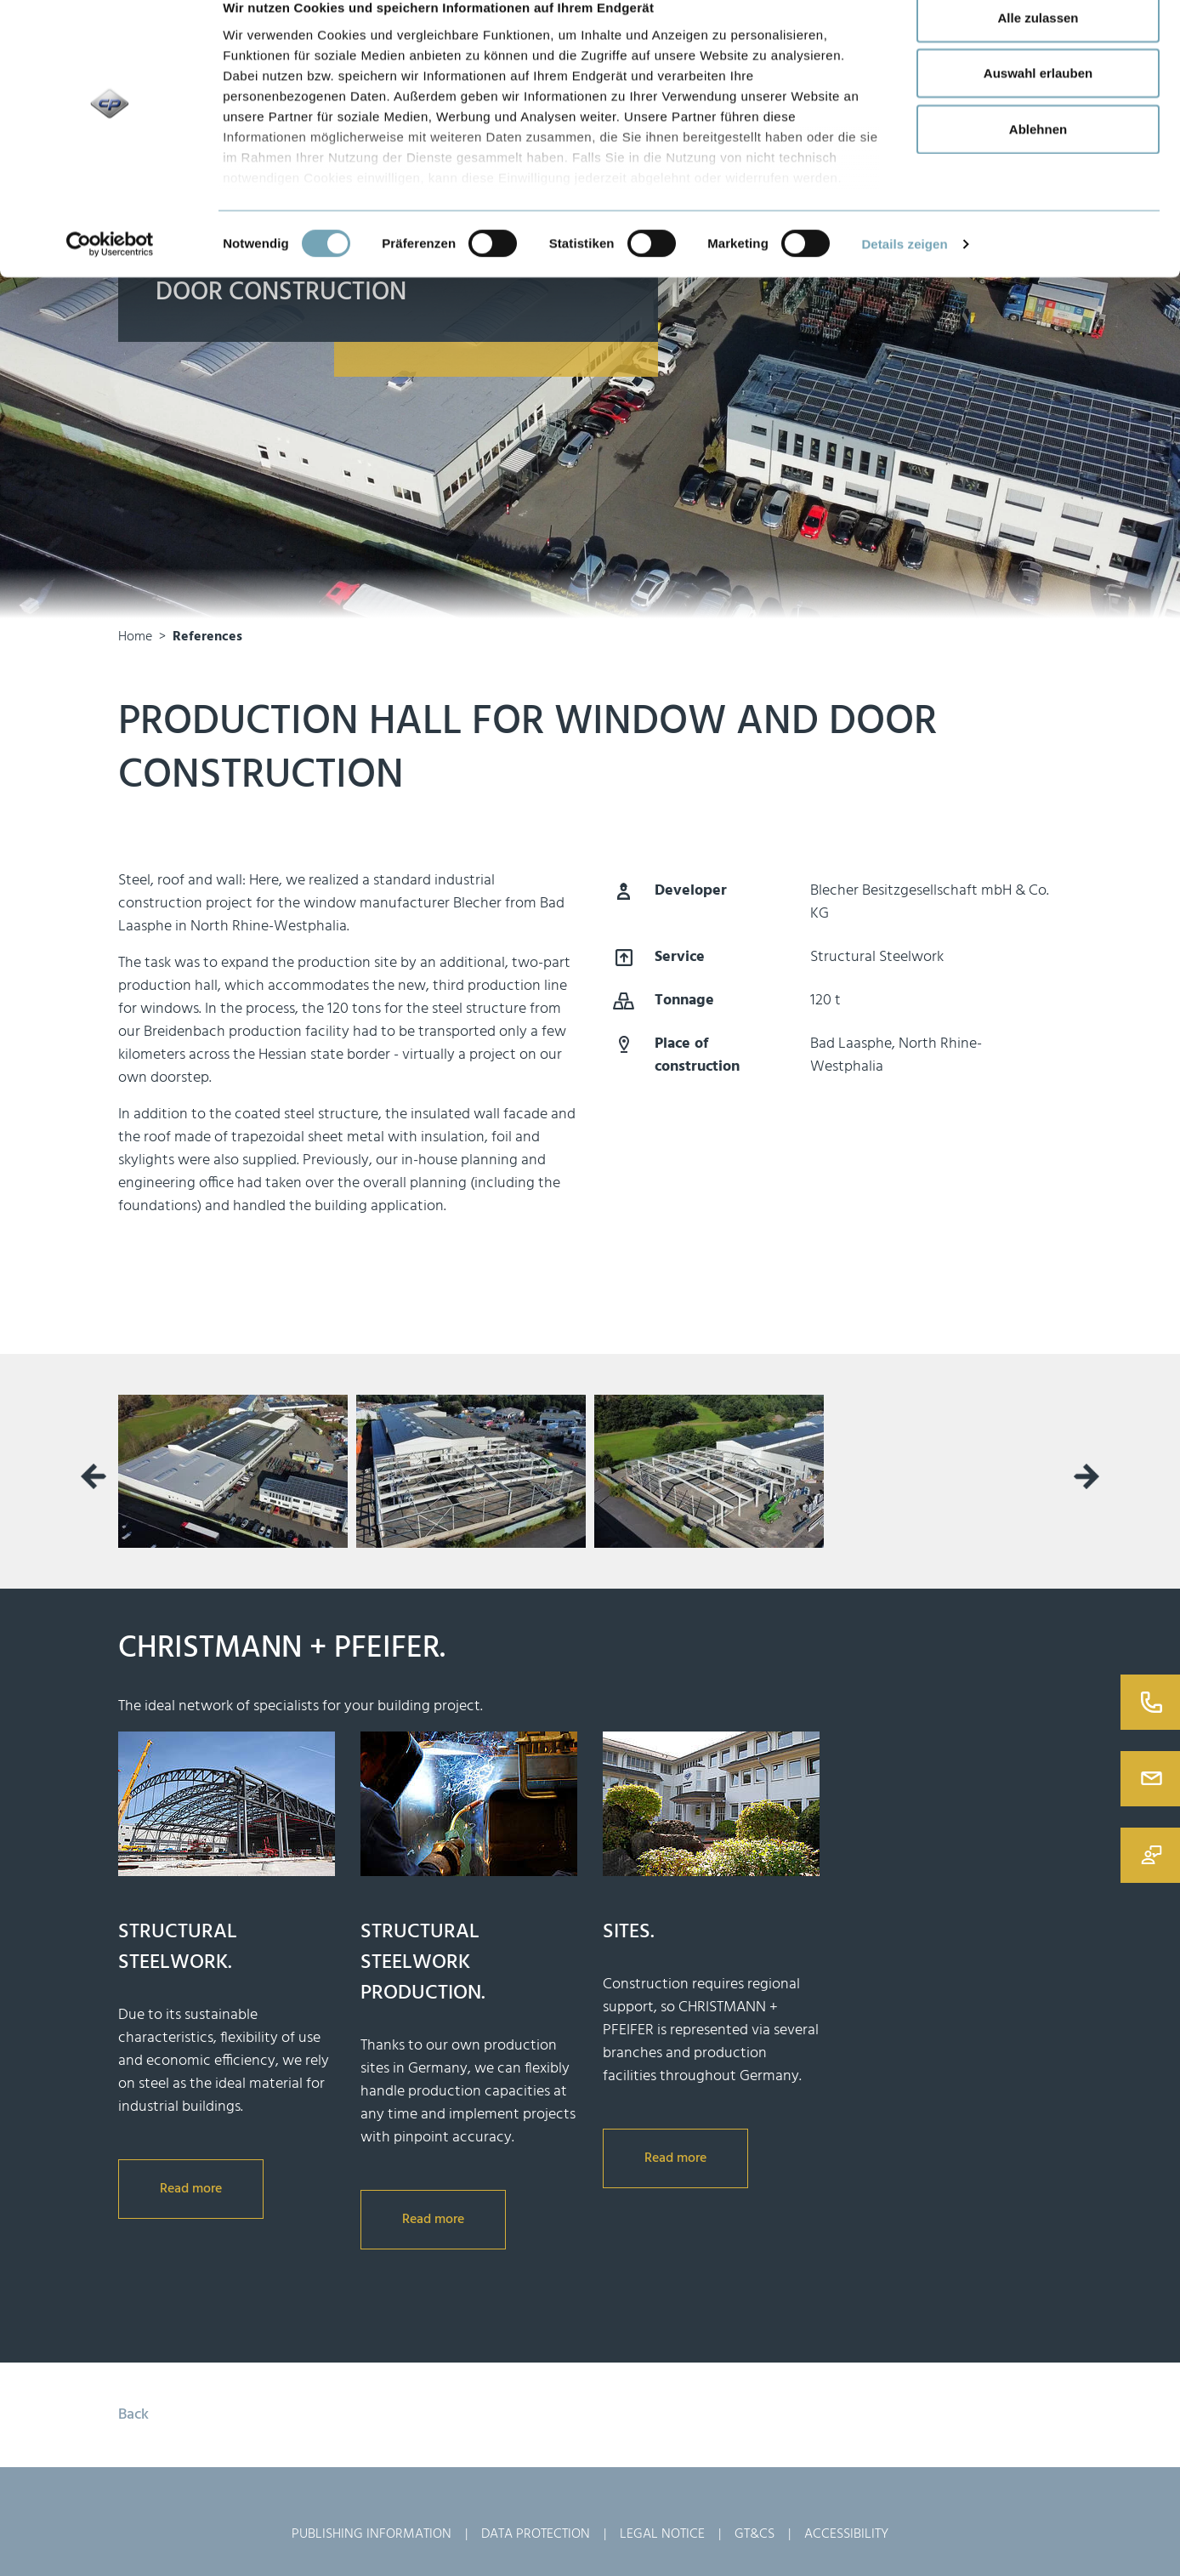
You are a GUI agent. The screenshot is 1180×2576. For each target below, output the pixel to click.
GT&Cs (754, 2534)
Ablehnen (1038, 156)
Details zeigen (904, 271)
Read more (191, 2189)
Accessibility (846, 2534)
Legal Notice (662, 2534)
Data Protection (535, 2534)
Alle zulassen (1037, 44)
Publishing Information (371, 2534)
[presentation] (93, 1476)
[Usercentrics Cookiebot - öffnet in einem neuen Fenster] (110, 272)
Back (133, 2415)
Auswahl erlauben (1038, 101)
